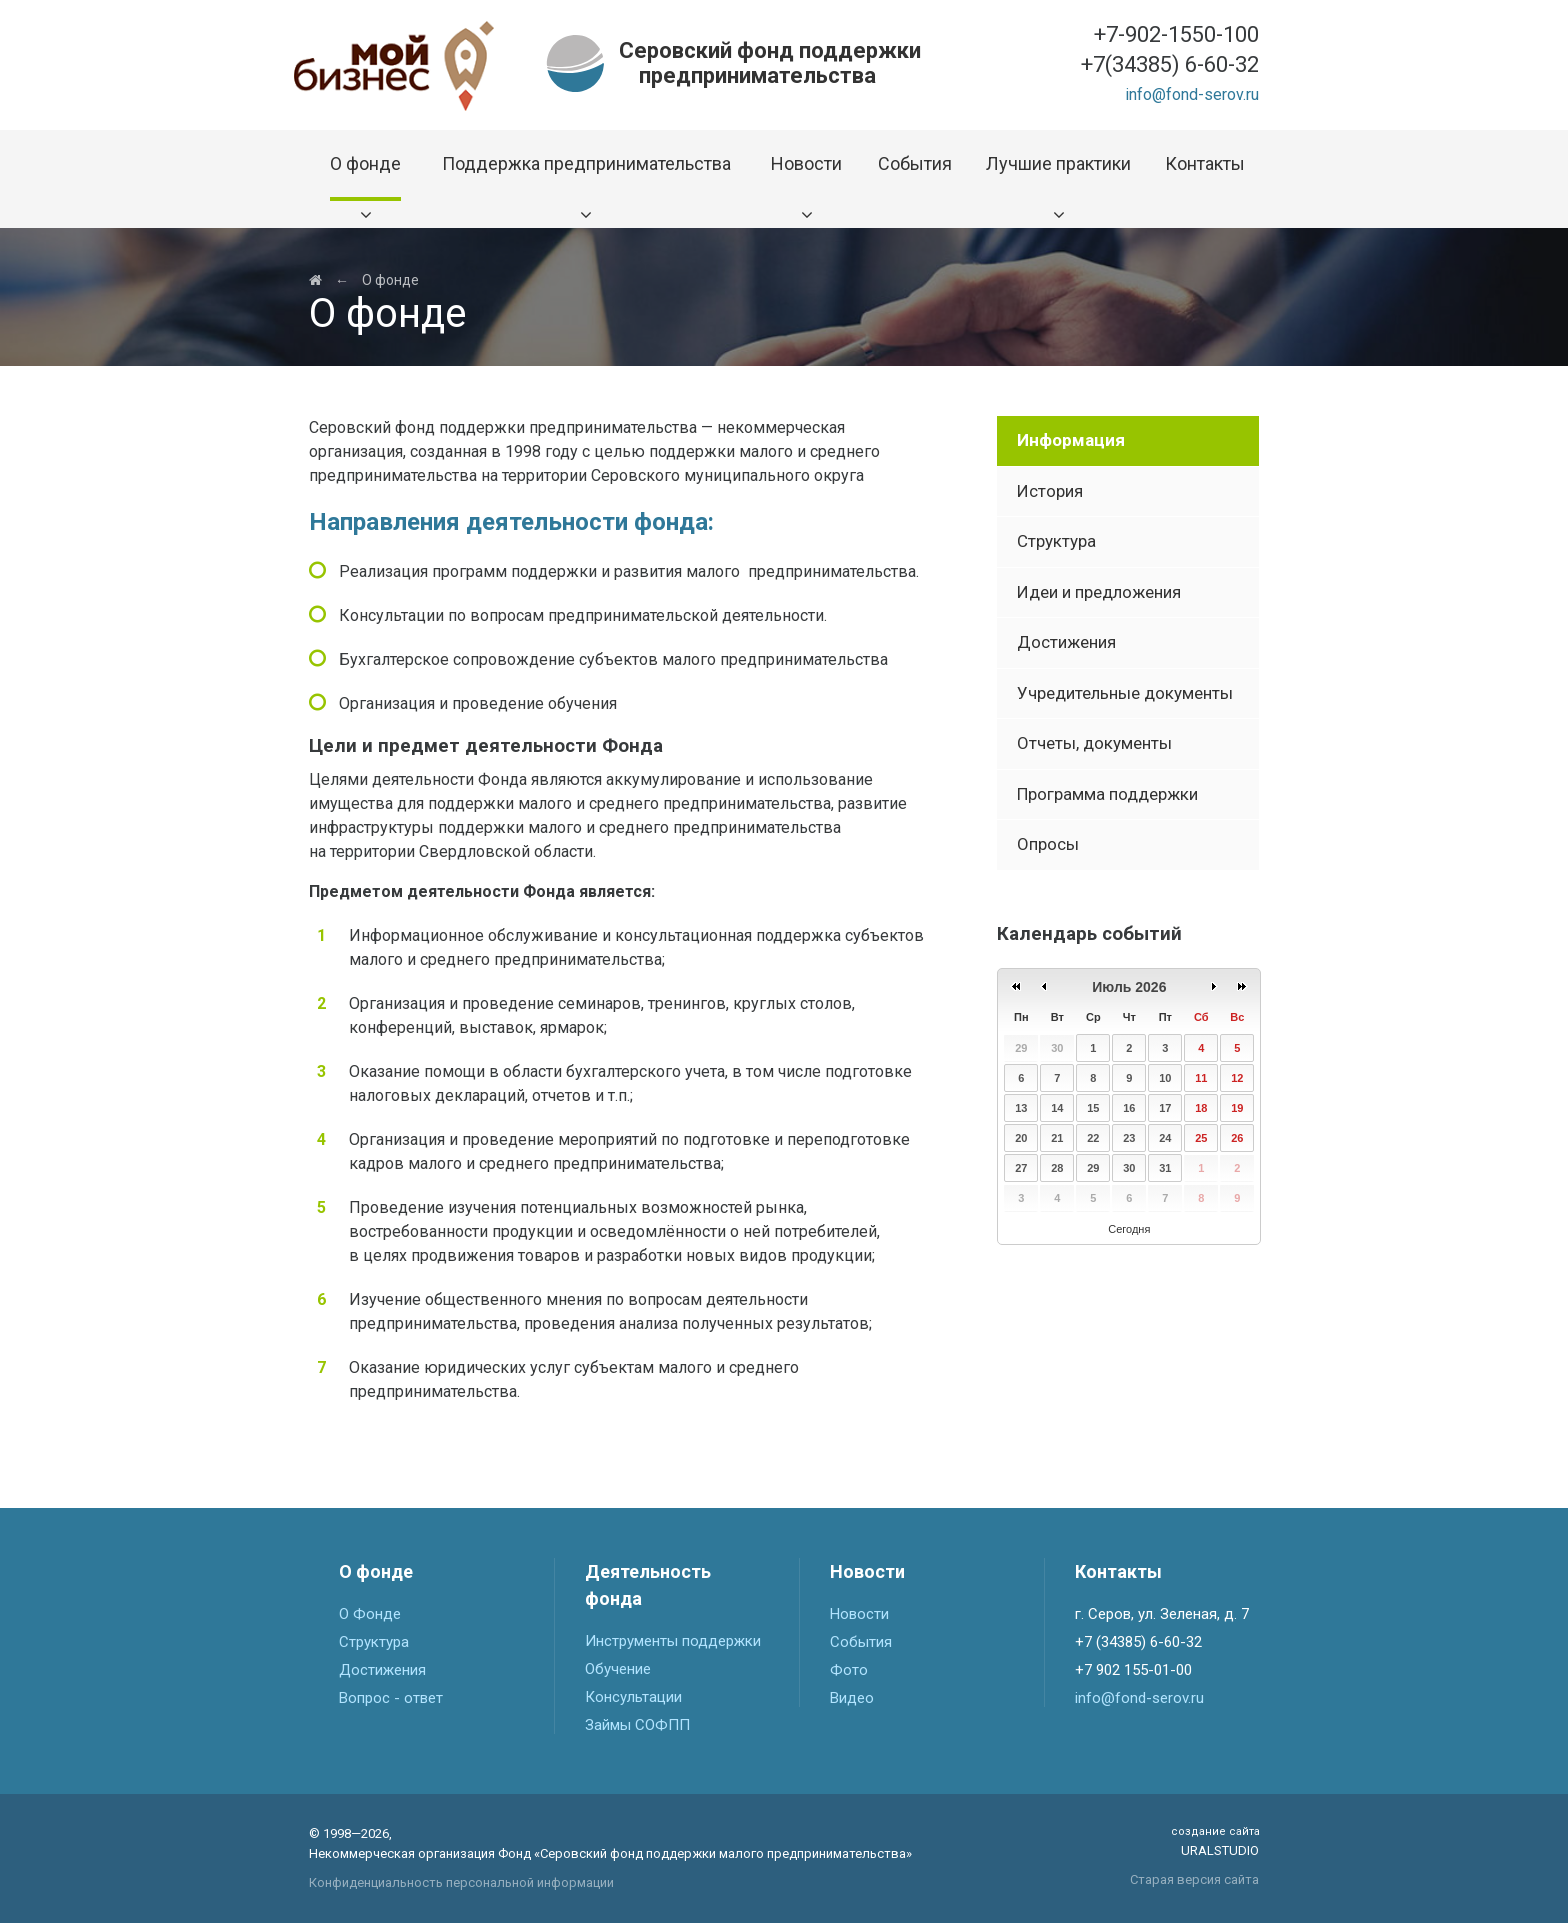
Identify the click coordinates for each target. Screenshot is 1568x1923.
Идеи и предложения (1099, 592)
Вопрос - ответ (391, 1698)
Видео (852, 1698)
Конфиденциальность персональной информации (461, 1882)
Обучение (618, 1669)
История (1050, 491)
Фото (849, 1670)
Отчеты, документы (1094, 743)
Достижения (1066, 642)
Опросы (1048, 844)
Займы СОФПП (637, 1725)
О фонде (390, 280)
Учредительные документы (1125, 693)
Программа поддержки (1107, 794)
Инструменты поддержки (673, 1641)
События (861, 1642)
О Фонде (370, 1614)
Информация (1071, 440)
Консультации (633, 1697)
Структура (1056, 541)
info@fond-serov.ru (1192, 94)
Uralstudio (1215, 1841)
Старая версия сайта (1194, 1879)
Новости (859, 1614)
